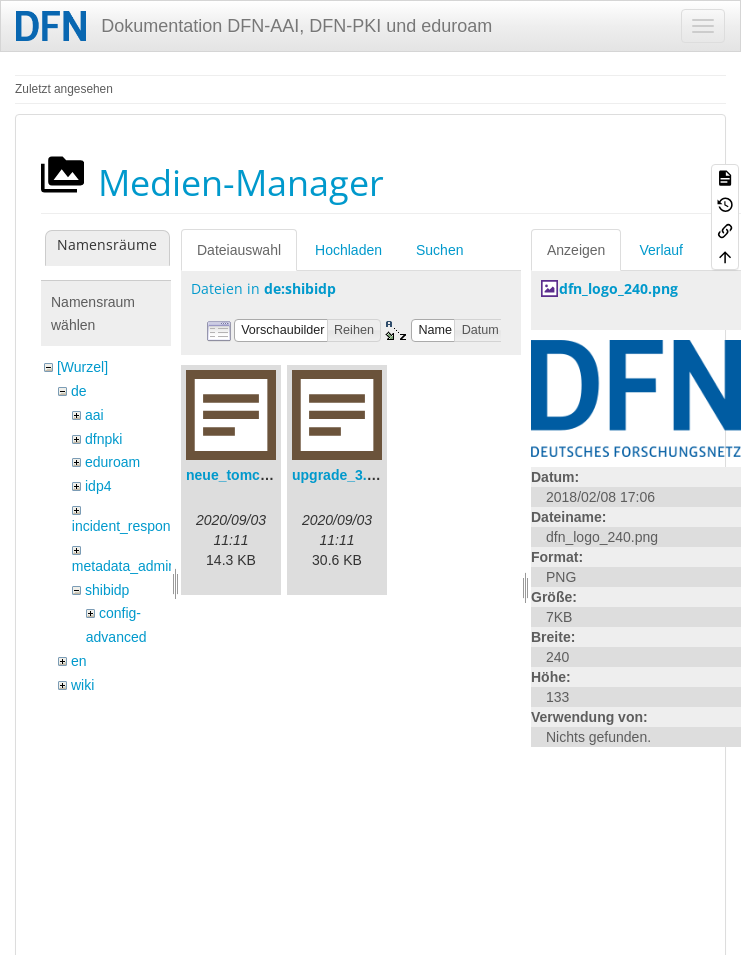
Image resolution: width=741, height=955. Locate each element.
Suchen (439, 250)
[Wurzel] (82, 367)
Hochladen (348, 250)
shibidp (107, 590)
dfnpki (103, 439)
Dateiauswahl (239, 250)
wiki (82, 685)
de (79, 391)
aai (94, 415)
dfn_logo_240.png (618, 288)
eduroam (112, 462)
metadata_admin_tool (139, 566)
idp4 (98, 486)
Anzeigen (576, 250)
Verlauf (661, 250)
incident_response (129, 526)
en (79, 661)
